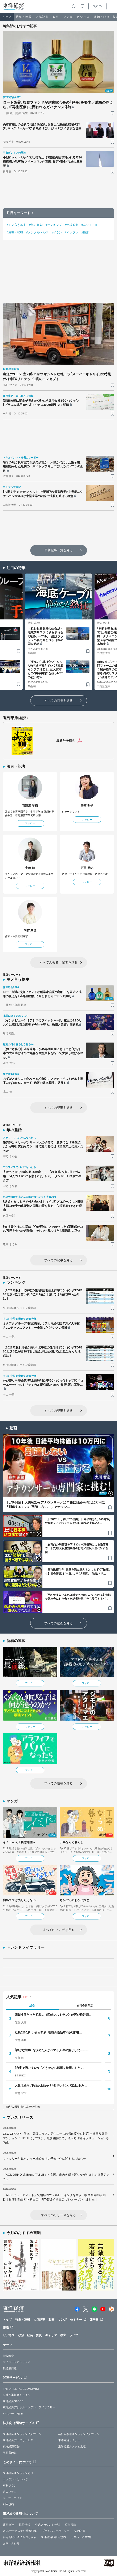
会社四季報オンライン (16, 2394)
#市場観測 (71, 225)
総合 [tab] (32, 2005)
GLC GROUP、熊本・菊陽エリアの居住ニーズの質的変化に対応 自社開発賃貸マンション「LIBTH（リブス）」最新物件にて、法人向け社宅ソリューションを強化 (56, 2138)
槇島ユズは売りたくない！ (20, 1900)
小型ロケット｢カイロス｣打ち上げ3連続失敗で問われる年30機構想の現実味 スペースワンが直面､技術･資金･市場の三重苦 (42, 161)
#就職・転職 (15, 232)
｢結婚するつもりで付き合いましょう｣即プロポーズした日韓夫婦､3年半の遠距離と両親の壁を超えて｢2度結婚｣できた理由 (43, 1206)
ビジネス (83, 16)
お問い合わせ (11, 2543)
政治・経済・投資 (30, 2335)
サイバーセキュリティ (16, 2362)
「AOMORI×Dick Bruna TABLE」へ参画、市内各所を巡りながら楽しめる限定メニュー (56, 2177)
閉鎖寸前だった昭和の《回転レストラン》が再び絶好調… (53, 2014)
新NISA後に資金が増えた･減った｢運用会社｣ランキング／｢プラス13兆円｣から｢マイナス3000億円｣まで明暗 (41, 402)
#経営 (85, 232)
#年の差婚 (36, 225)
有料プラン (10, 2485)
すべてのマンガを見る (58, 1929)
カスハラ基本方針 (82, 2537)
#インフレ (71, 232)
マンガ (68, 16)
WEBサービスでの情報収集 (20, 2530)
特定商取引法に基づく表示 (19, 2537)
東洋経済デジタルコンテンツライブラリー (29, 2407)
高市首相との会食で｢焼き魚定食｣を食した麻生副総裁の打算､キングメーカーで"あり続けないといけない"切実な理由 (42, 126)
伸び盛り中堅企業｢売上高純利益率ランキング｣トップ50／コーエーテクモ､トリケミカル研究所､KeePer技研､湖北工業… (43, 1382)
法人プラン (10, 2491)
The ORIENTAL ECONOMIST (21, 2388)
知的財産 (79, 2530)
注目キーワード (18, 213)
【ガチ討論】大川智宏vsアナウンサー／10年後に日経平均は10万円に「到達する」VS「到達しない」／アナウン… (55, 1505)
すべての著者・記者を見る (58, 962)
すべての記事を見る (58, 1107)
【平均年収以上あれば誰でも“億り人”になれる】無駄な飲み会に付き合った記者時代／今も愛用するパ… (78, 1596)
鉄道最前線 (10, 2368)
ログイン (97, 6)
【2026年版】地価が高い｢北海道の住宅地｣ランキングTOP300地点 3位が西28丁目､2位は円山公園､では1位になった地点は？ (43, 1351)
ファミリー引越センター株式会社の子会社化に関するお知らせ (44, 2158)
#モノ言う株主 (16, 225)
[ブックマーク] (112, 113)
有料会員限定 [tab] (85, 2005)
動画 (56, 16)
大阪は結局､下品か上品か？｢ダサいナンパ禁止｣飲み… (51, 2085)
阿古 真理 (30, 930)
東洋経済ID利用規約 (53, 2537)
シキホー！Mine (13, 2413)
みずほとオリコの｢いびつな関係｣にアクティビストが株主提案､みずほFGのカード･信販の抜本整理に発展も (43, 1081)
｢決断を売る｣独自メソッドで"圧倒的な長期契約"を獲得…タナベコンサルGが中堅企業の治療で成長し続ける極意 (43, 494)
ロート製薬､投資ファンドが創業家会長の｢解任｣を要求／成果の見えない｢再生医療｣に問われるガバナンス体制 (58, 105)
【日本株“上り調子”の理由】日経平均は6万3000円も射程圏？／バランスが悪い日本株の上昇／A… (77, 1521)
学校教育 (8, 2356)
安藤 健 (30, 868)
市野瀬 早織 (30, 805)
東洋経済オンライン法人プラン (22, 2434)
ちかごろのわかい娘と (74, 1900)
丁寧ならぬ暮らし (71, 1842)
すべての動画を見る (58, 1623)
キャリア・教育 (55, 2335)
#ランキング (54, 225)
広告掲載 (70, 2524)
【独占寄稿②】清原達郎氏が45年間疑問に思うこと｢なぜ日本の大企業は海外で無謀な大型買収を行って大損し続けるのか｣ (43, 1053)
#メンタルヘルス (37, 232)
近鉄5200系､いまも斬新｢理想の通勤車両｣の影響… (48, 2032)
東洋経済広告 (11, 2446)
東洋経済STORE (13, 2401)
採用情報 (24, 2524)
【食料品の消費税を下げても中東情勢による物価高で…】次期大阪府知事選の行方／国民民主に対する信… (76, 1548)
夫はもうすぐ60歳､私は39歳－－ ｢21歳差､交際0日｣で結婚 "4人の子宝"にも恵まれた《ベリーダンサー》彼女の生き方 (42, 1176)
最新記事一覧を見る (58, 550)
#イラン (56, 232)
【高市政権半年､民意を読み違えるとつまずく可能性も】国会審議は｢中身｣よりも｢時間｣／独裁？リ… (77, 1571)
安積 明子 (87, 805)
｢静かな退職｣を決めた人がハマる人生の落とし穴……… (52, 2050)
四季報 (94, 2319)
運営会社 (8, 2524)
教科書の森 (10, 2452)
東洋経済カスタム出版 (72, 2446)
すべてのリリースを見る (58, 2215)
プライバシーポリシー (55, 2530)
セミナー (76, 2319)
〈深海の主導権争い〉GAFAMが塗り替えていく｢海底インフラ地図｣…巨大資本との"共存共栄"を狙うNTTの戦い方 (46, 669)
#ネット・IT (89, 225)
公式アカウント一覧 (47, 2524)
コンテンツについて (15, 2479)
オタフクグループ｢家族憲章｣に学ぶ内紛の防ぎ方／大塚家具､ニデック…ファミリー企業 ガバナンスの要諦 (41, 1325)
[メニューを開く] (112, 6)
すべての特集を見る (58, 700)
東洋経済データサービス (18, 2440)
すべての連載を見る (58, 1783)
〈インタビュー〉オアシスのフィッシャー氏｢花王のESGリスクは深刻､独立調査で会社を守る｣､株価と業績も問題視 (42, 1022)
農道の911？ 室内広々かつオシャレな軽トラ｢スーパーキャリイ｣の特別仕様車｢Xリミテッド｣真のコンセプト (57, 376)
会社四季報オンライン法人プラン (79, 2434)
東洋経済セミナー (69, 2440)
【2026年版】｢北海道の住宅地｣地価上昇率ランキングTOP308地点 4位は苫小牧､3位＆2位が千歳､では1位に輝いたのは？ (43, 1294)
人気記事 (42, 16)
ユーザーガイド (12, 2498)
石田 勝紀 (87, 868)
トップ (7, 16)
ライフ (73, 2335)
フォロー (30, 823)
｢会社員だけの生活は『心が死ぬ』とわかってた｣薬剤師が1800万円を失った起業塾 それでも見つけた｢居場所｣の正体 (43, 1229)
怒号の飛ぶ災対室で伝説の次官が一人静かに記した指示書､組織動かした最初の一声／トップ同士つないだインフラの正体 (43, 466)
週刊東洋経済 (14, 718)
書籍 (6, 2327)
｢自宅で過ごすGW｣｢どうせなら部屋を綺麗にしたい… (51, 2067)
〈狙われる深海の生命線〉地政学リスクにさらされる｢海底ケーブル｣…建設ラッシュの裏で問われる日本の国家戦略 (45, 636)
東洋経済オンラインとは (18, 2473)
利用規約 (8, 2504)
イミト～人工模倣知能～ (19, 1842)
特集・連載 (24, 16)
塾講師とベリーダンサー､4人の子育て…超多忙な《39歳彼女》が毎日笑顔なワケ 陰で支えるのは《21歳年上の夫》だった (43, 1146)
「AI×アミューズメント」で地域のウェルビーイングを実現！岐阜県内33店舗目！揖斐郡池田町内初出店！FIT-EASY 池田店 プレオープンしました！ (54, 2197)
